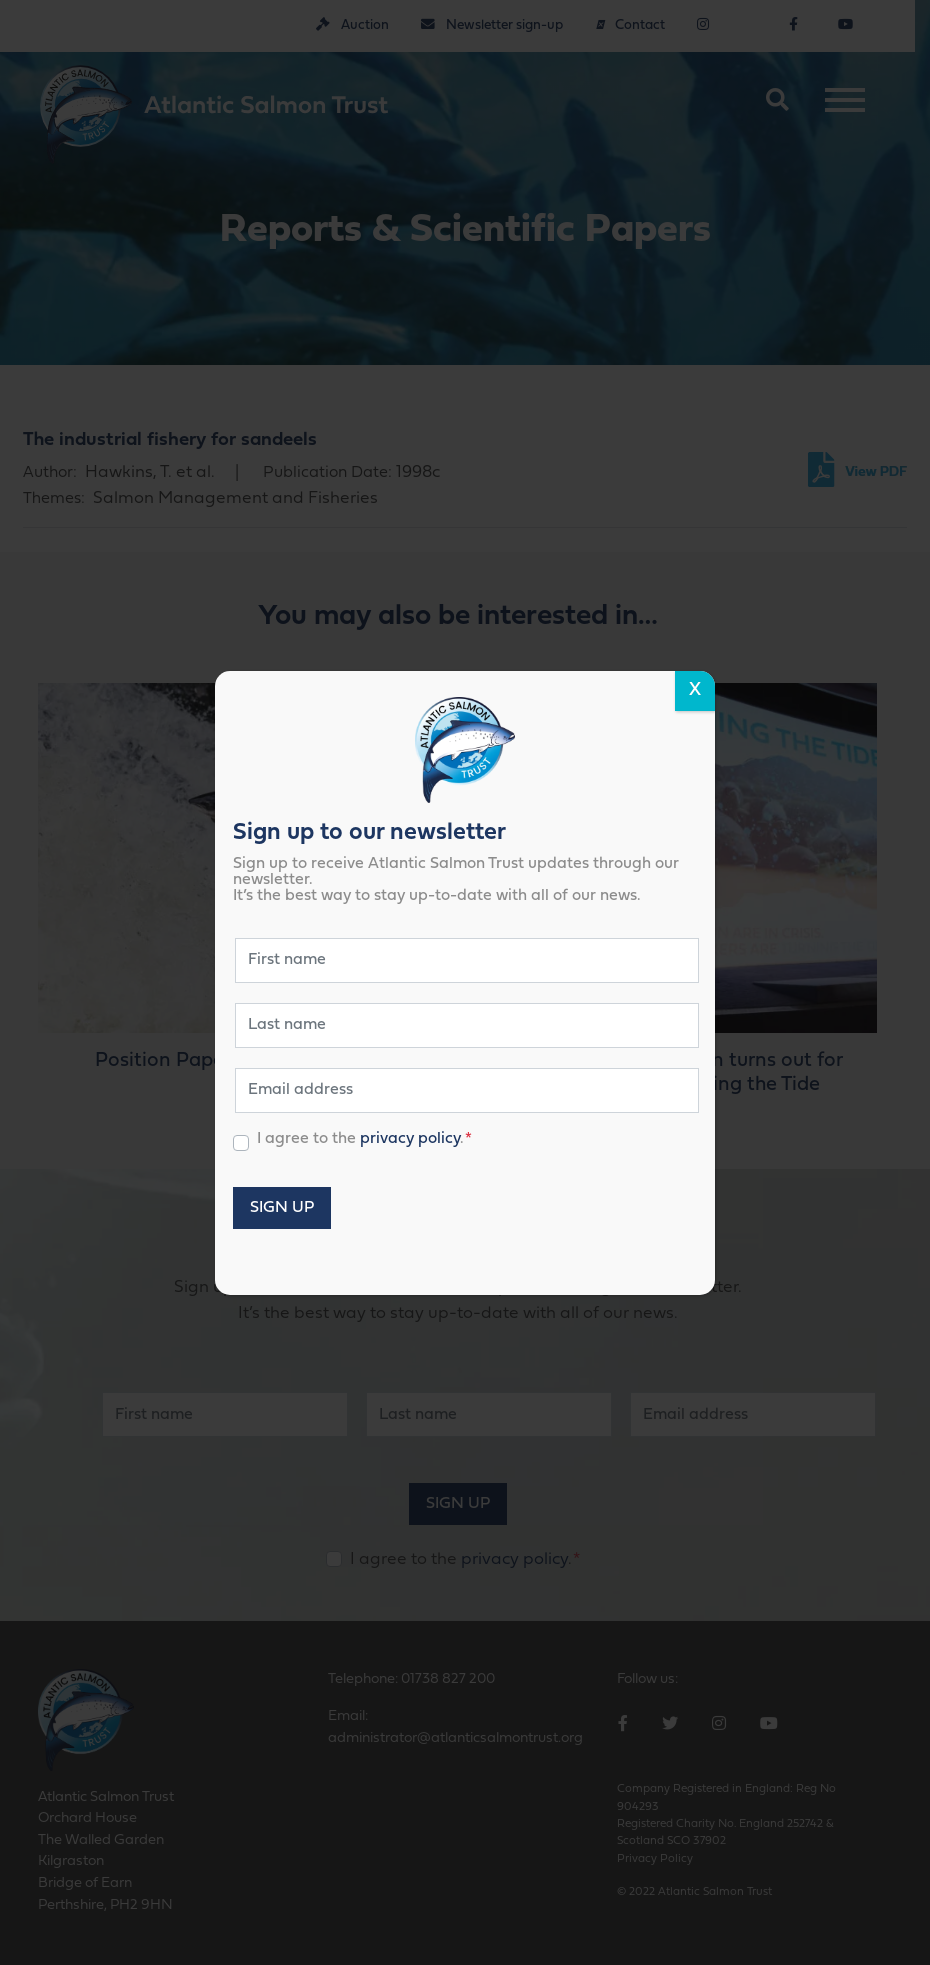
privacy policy (410, 1138)
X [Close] (695, 690)
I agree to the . (364, 1138)
